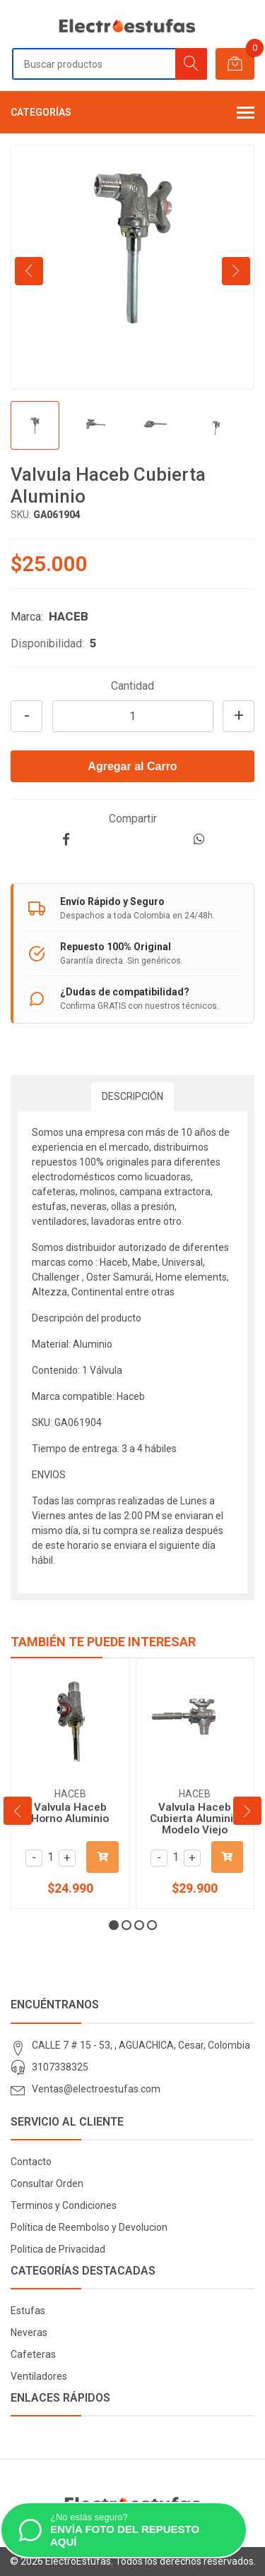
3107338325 (60, 2067)
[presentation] (29, 271)
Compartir (133, 818)
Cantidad (132, 686)
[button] (113, 1925)
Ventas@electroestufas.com (96, 2089)
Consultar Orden (47, 2183)
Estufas (28, 2310)
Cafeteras (33, 2354)
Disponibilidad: (47, 643)
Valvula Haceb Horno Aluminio (70, 1813)
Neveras (29, 2332)
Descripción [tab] (132, 1096)
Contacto (31, 2161)
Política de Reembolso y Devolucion (89, 2227)
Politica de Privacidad (58, 2249)
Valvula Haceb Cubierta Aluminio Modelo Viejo (195, 1818)
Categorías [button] (132, 114)
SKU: (21, 514)
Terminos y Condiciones (64, 2205)
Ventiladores (39, 2376)
